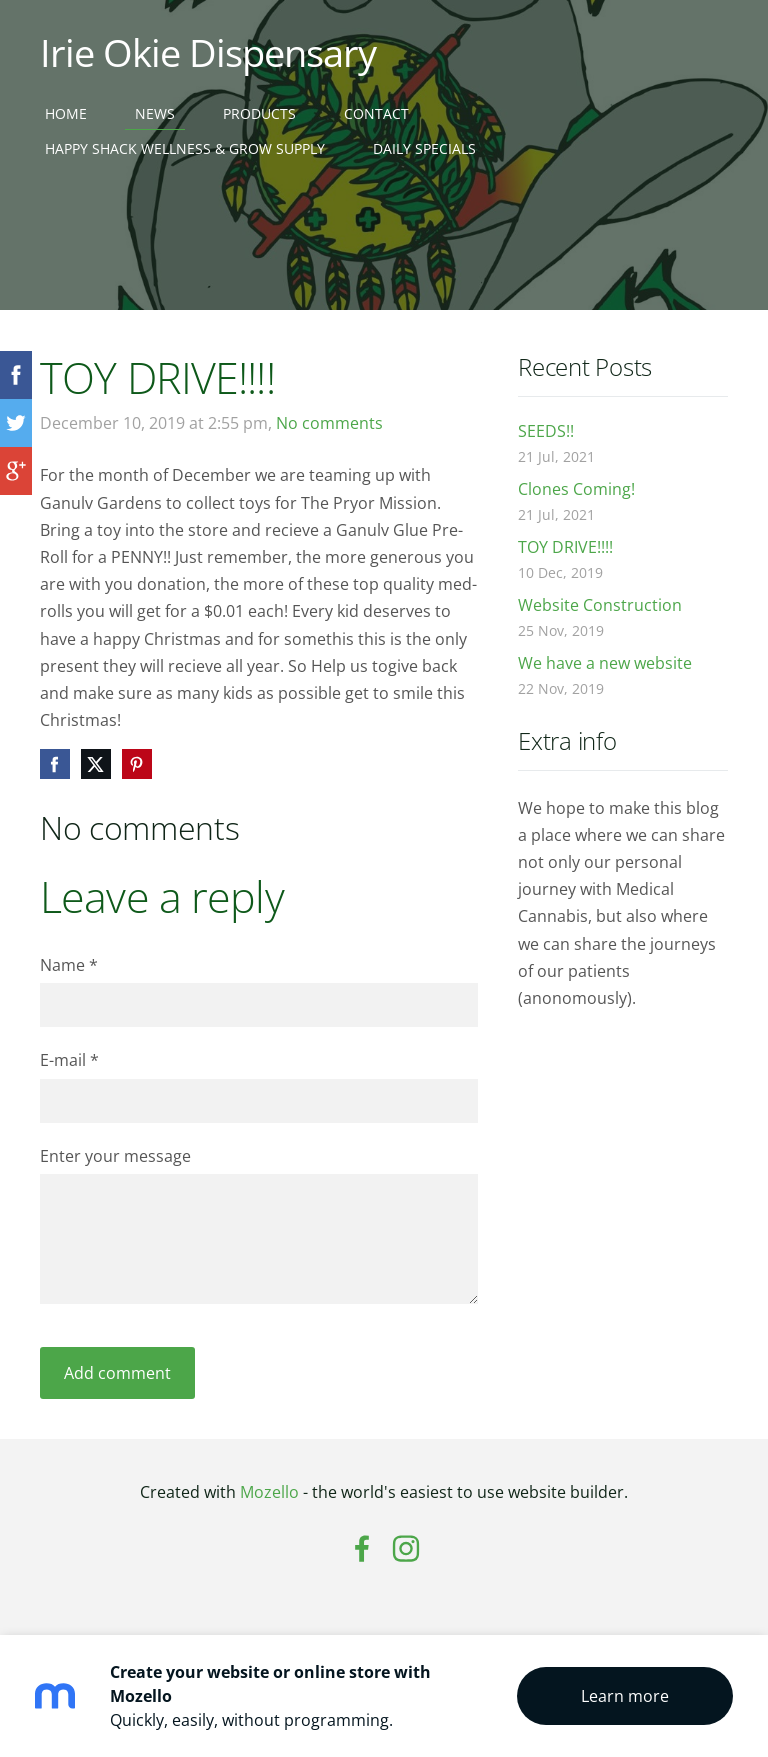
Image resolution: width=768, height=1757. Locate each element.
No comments (329, 423)
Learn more (625, 1696)
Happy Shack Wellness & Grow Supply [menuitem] (185, 148)
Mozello (269, 1492)
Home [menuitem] (66, 113)
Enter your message (115, 1156)
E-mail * (69, 1060)
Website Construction (600, 605)
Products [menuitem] (259, 113)
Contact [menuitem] (376, 113)
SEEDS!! (546, 431)
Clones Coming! (576, 489)
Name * (69, 965)
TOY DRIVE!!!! (565, 547)
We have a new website (605, 663)
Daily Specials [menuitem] (424, 148)
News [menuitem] (155, 113)
